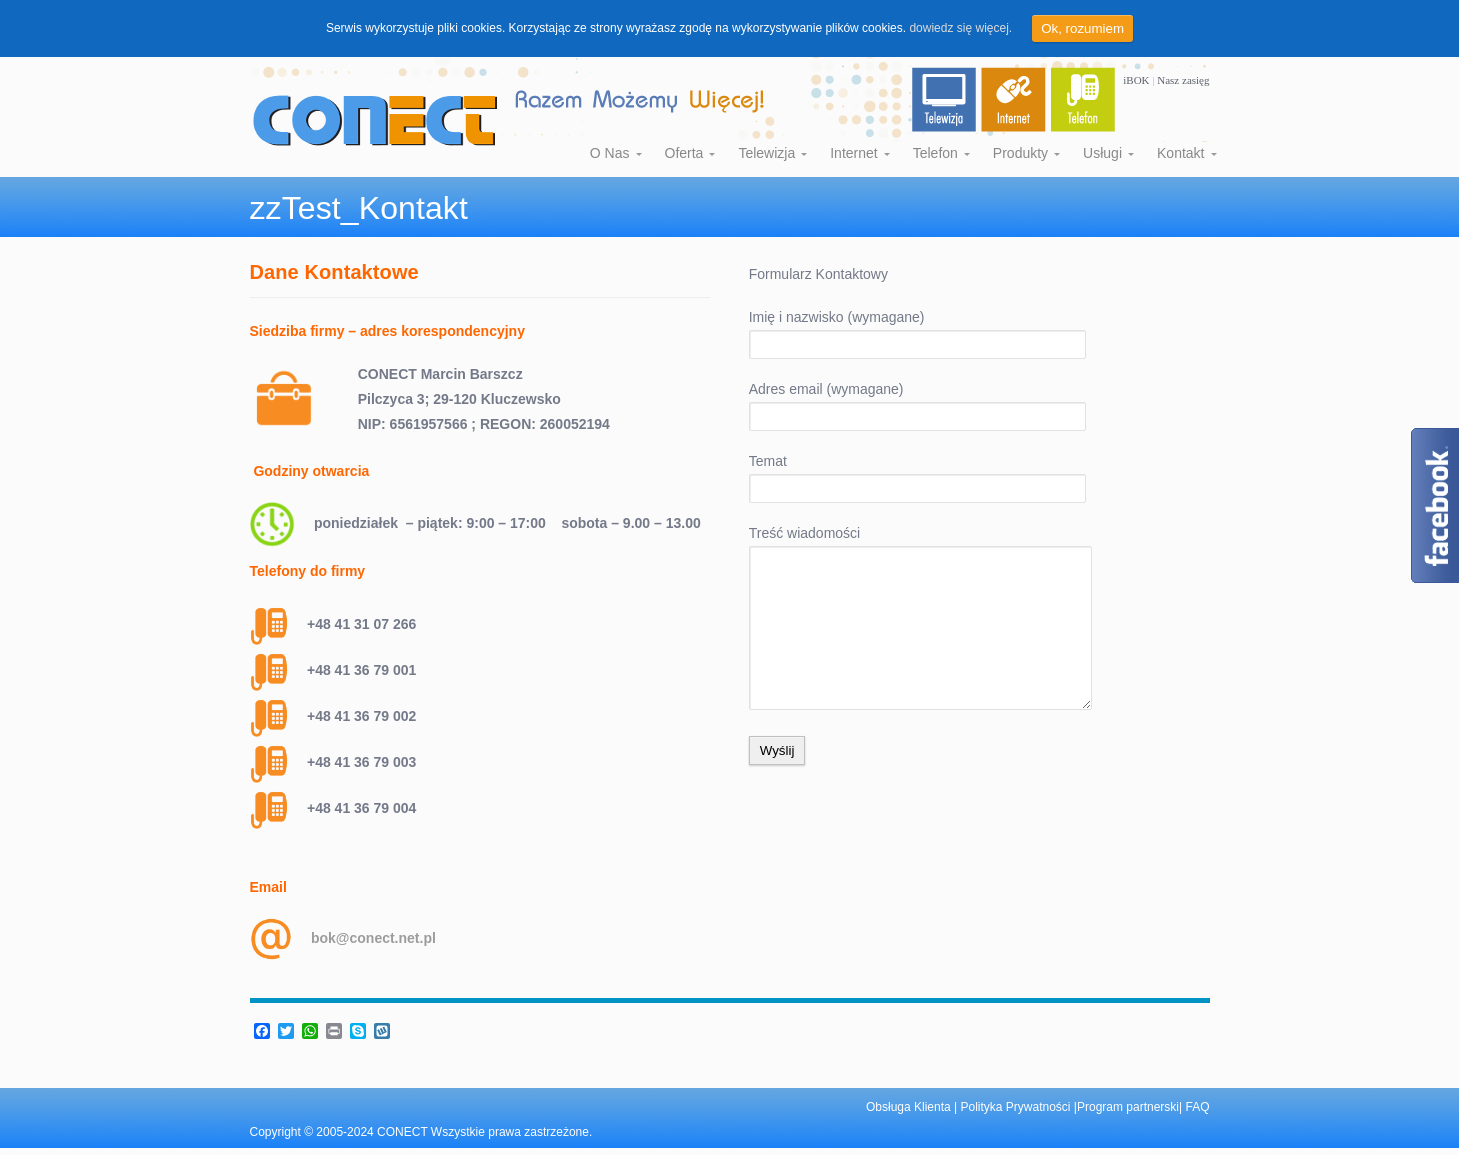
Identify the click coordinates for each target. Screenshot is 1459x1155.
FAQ (1197, 1107)
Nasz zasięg (1183, 80)
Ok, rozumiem (1082, 28)
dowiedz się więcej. (960, 28)
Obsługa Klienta (910, 1107)
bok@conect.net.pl (373, 938)
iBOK (1137, 80)
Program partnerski (1128, 1107)
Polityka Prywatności (1016, 1107)
